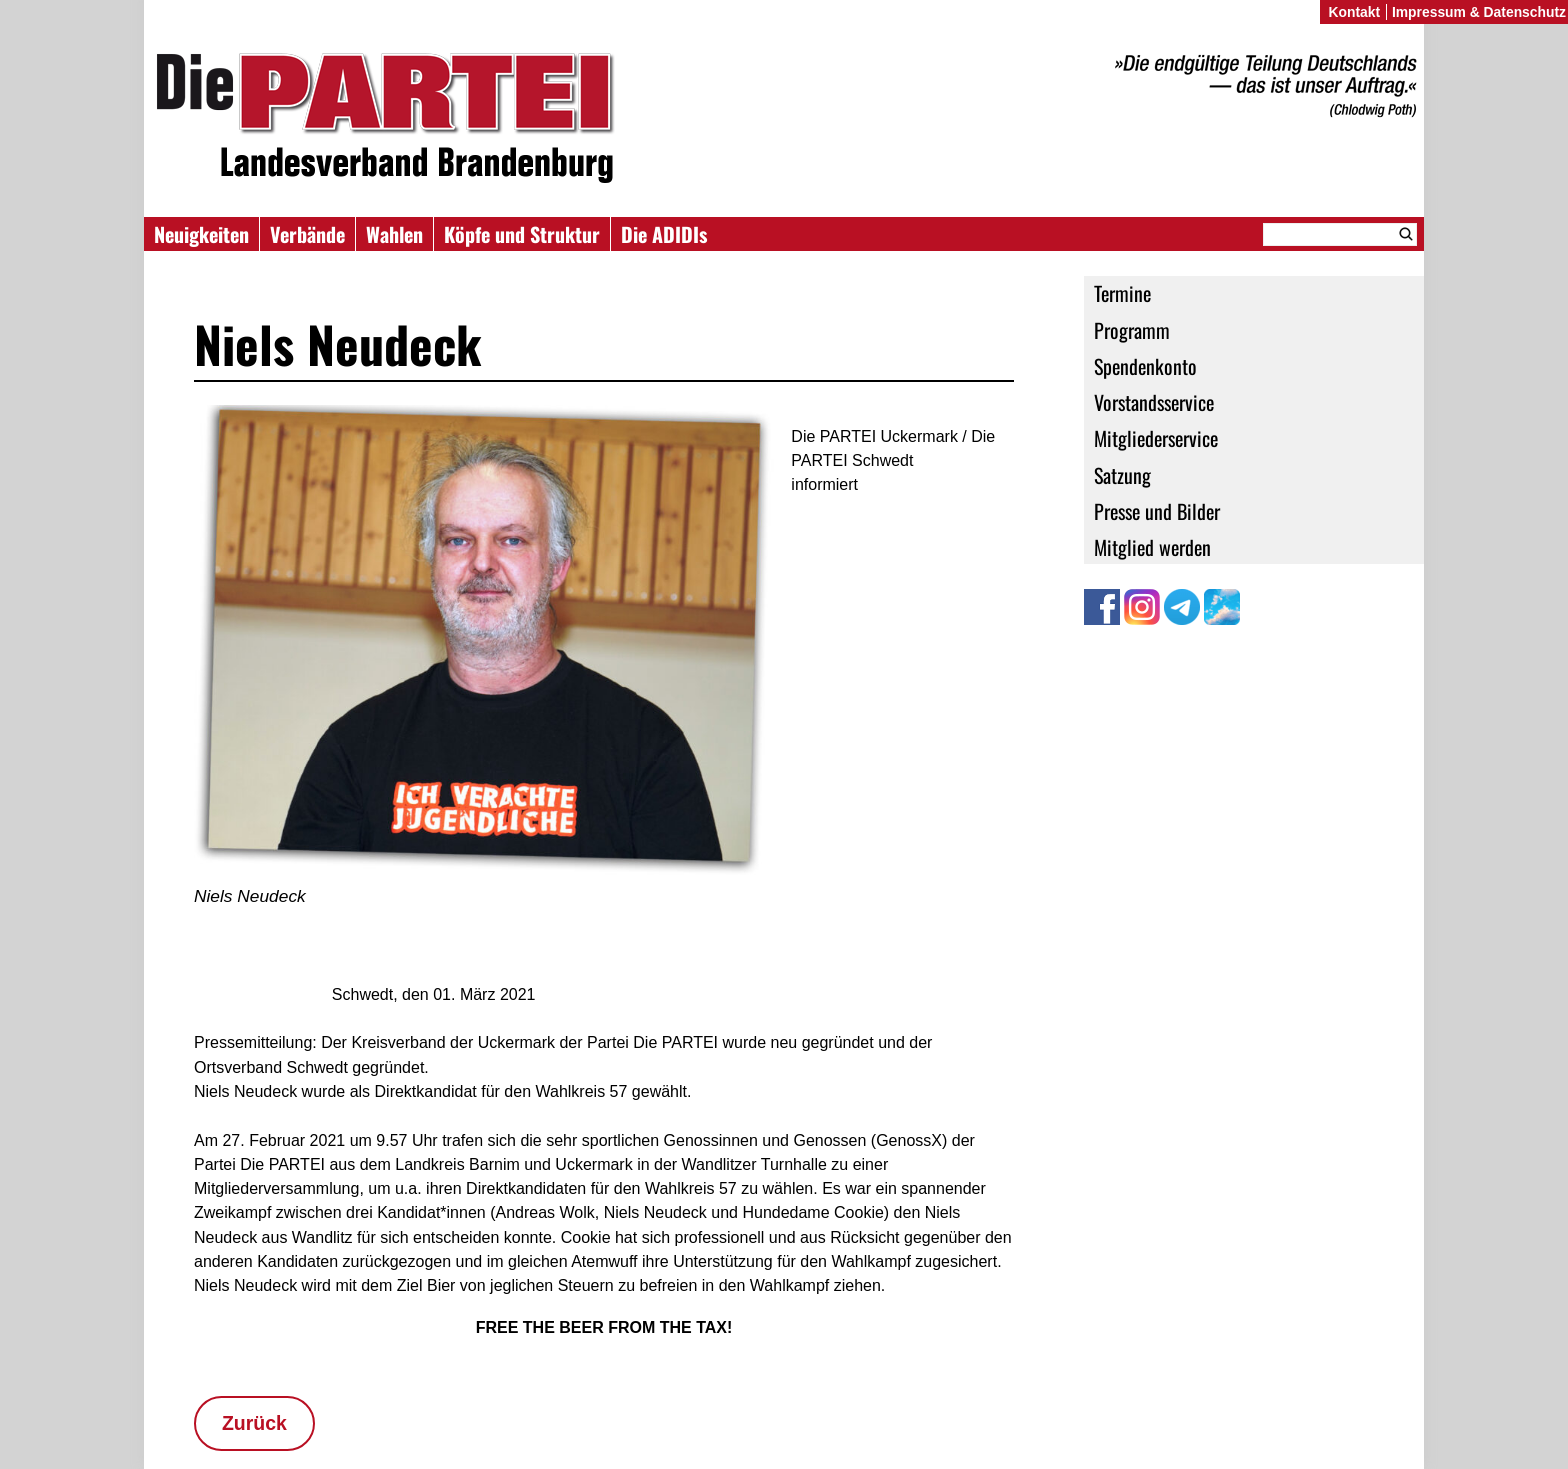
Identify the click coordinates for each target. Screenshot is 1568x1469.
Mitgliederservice (1156, 438)
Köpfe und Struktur (522, 234)
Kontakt (1354, 12)
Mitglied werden (1152, 547)
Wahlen (394, 234)
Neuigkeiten (201, 234)
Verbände (307, 234)
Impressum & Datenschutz (1479, 12)
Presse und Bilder (1157, 511)
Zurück (254, 1423)
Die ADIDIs (664, 234)
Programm (1132, 330)
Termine (1122, 293)
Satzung (1122, 475)
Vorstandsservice (1154, 402)
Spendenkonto (1145, 366)
